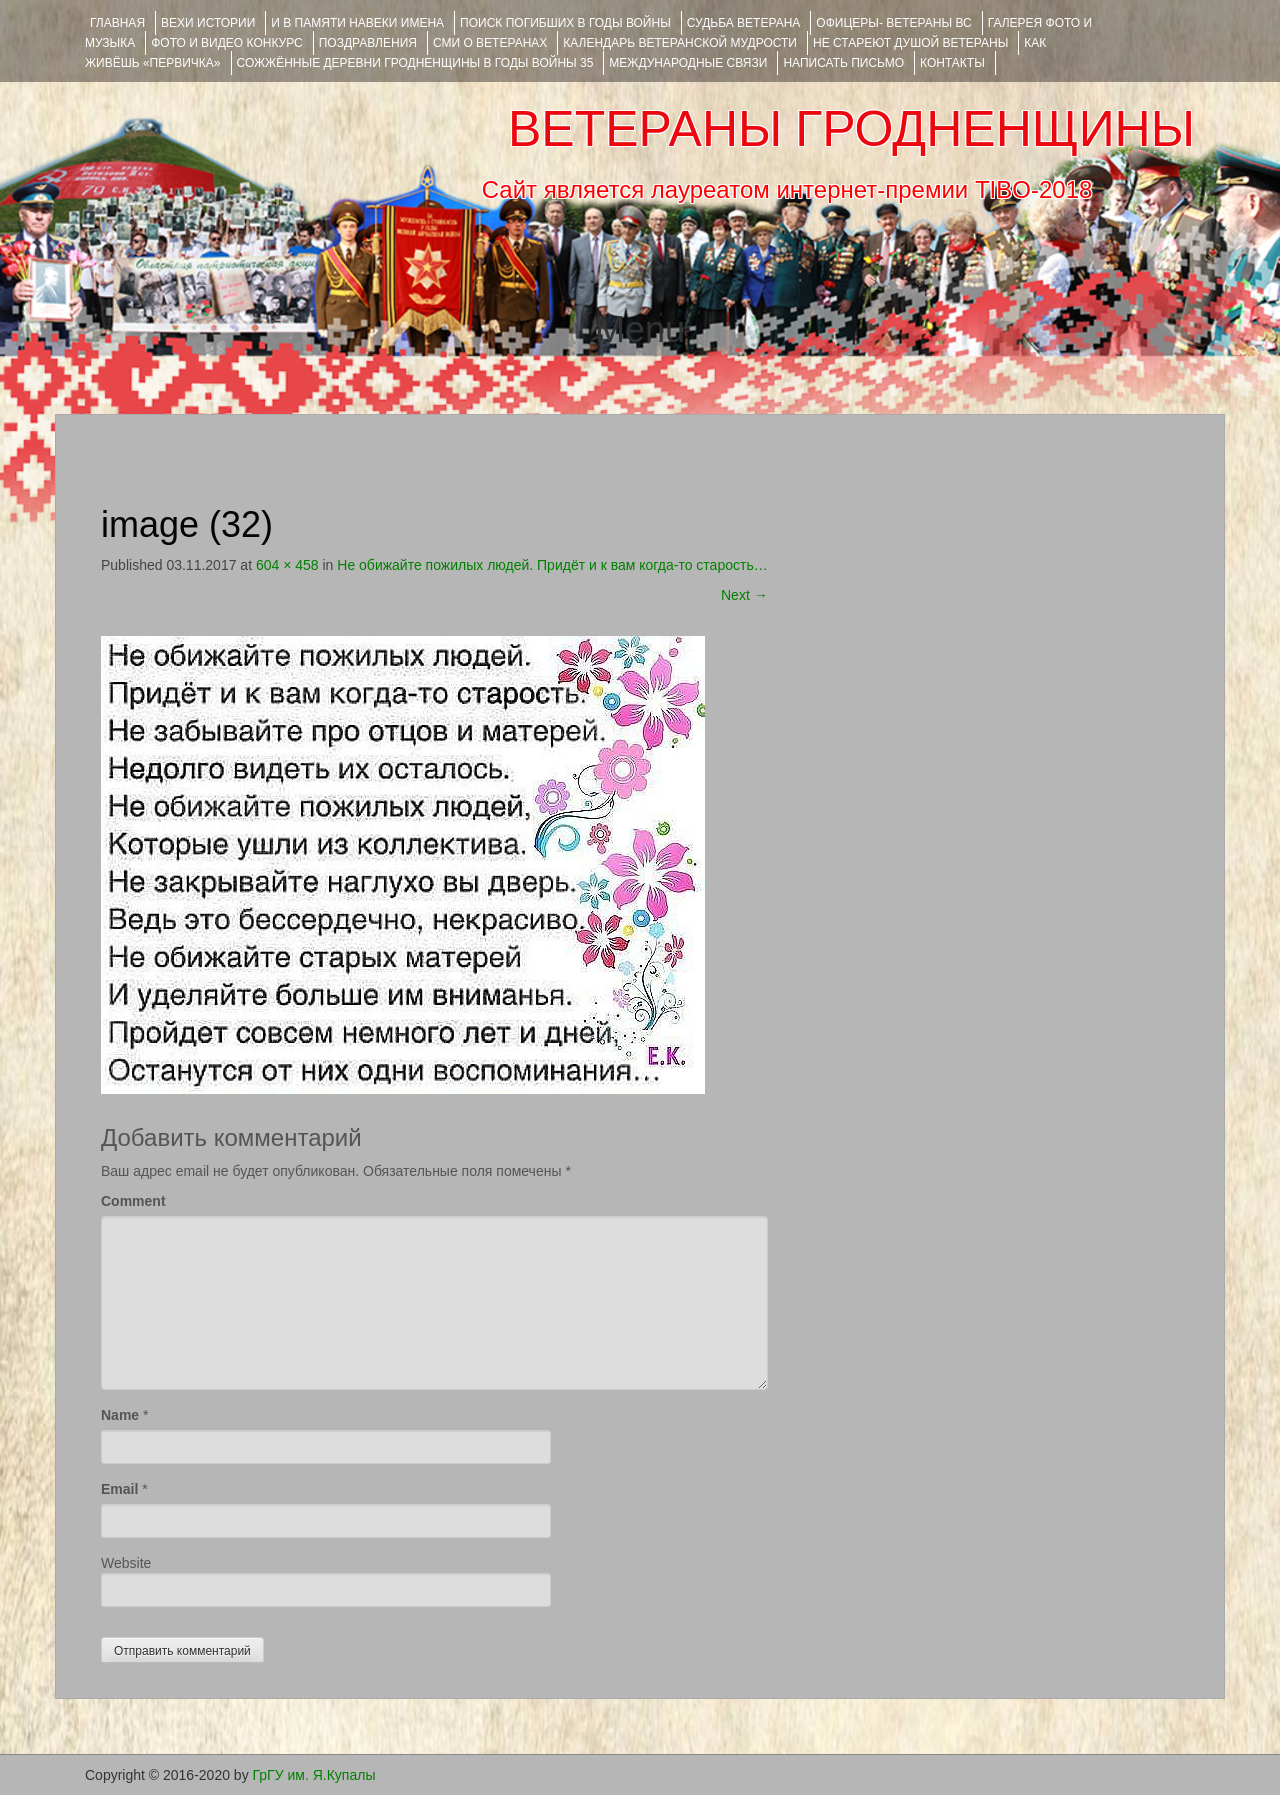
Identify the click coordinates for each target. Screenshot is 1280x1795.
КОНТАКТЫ (952, 63)
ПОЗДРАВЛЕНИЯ (368, 43)
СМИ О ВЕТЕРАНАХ (490, 43)
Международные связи (688, 63)
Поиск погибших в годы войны (565, 23)
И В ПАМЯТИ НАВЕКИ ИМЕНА (357, 23)
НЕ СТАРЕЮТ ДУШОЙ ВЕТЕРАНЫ (910, 43)
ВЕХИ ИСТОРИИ (208, 23)
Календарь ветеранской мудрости (680, 43)
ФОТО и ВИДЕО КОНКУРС (226, 43)
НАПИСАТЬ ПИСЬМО (843, 63)
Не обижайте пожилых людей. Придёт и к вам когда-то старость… (552, 565)
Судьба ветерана (744, 23)
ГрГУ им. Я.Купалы (314, 1775)
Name (120, 1415)
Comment (133, 1201)
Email (119, 1489)
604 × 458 (287, 565)
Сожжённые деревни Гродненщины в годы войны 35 (415, 63)
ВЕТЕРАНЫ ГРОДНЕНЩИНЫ (851, 129)
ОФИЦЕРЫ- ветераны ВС (893, 23)
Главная (117, 23)
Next (744, 595)
